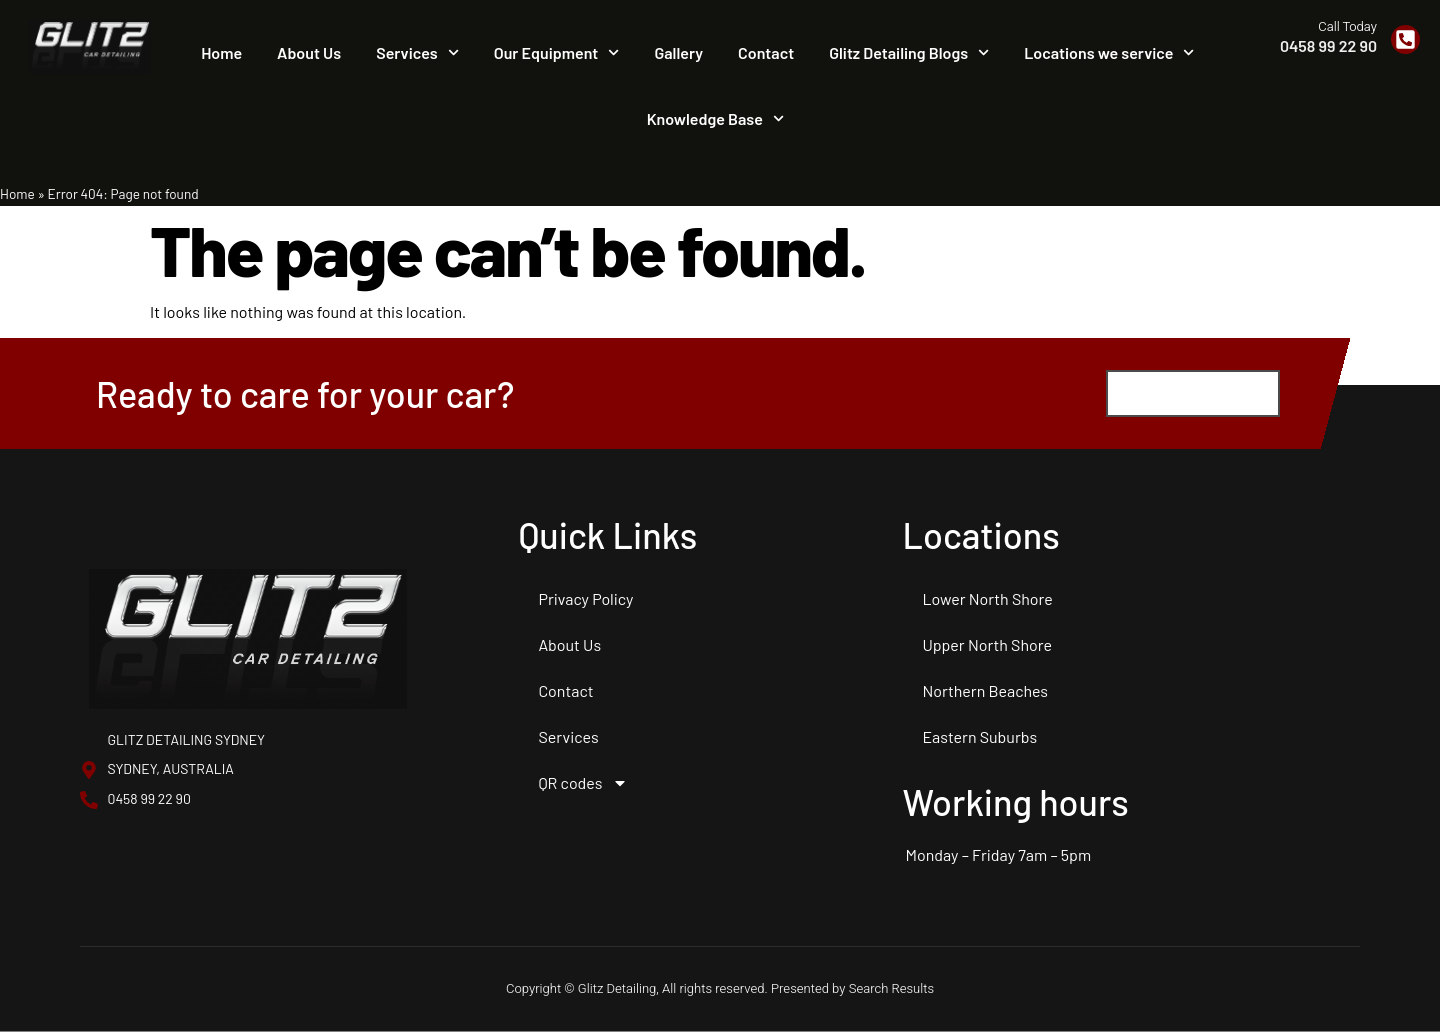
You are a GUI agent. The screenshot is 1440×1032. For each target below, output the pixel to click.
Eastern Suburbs (979, 737)
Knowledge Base (715, 118)
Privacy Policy (585, 599)
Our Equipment (557, 52)
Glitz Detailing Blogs (909, 52)
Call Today (1347, 26)
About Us (309, 52)
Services (417, 52)
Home (221, 52)
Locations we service (1109, 52)
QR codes (583, 784)
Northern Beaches (985, 691)
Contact (766, 52)
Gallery (679, 52)
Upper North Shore (987, 645)
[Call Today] (1405, 39)
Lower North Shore (987, 599)
